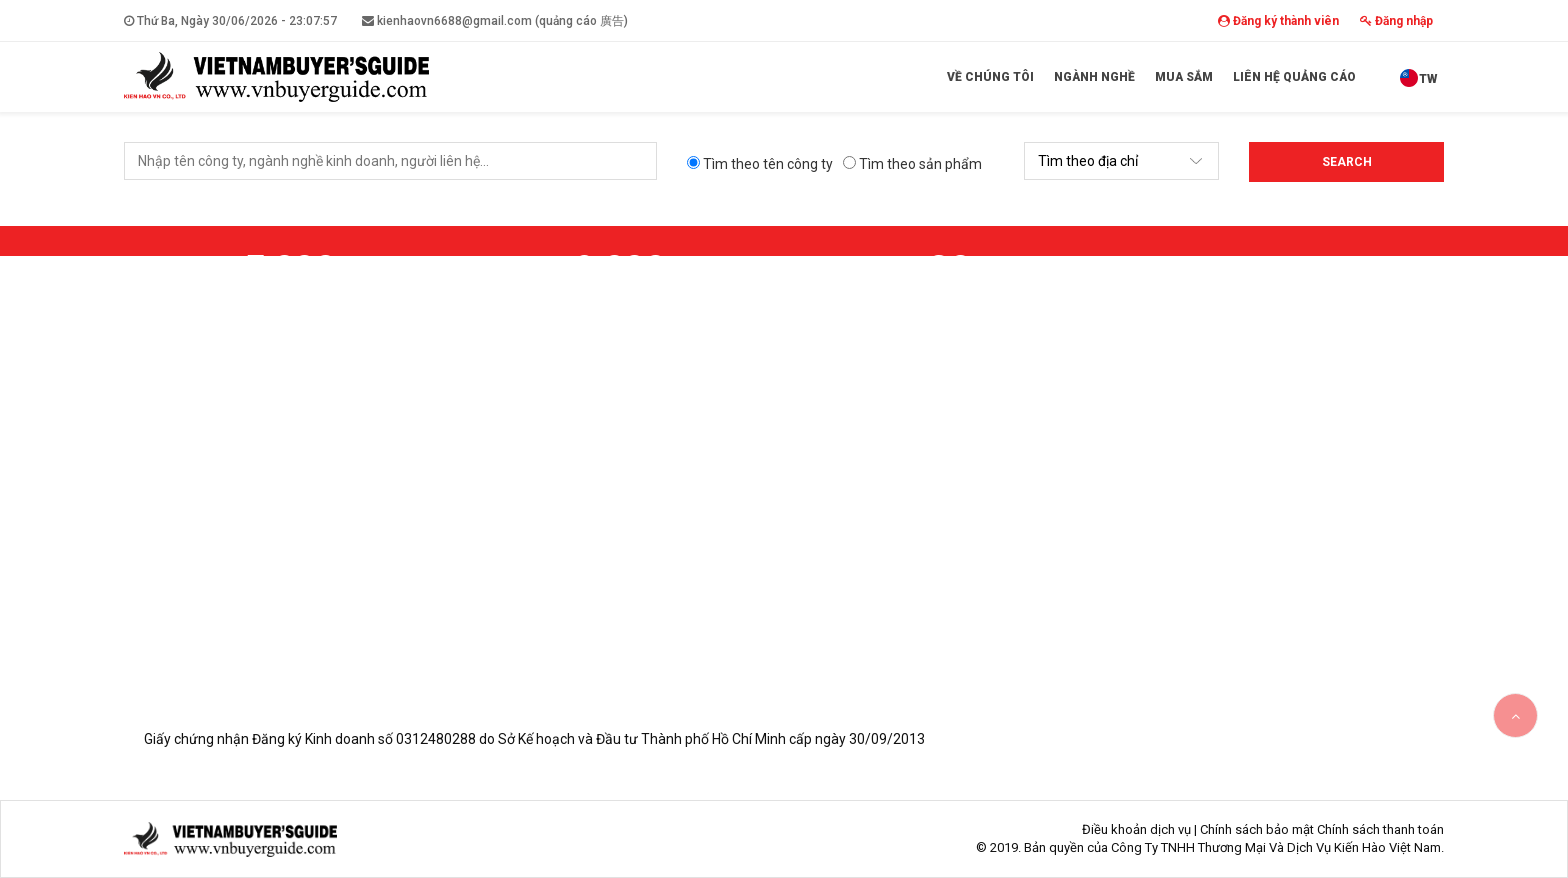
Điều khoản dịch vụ (1136, 829)
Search (1347, 162)
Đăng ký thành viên (1278, 21)
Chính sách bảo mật (1257, 829)
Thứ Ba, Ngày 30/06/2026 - (230, 21)
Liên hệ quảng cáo (1294, 77)
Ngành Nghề (1094, 77)
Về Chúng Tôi (990, 77)
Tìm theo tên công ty (760, 164)
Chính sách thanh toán (1380, 829)
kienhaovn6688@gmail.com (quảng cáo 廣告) (495, 21)
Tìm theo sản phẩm (912, 164)
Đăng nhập (1396, 21)
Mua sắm (1184, 77)
